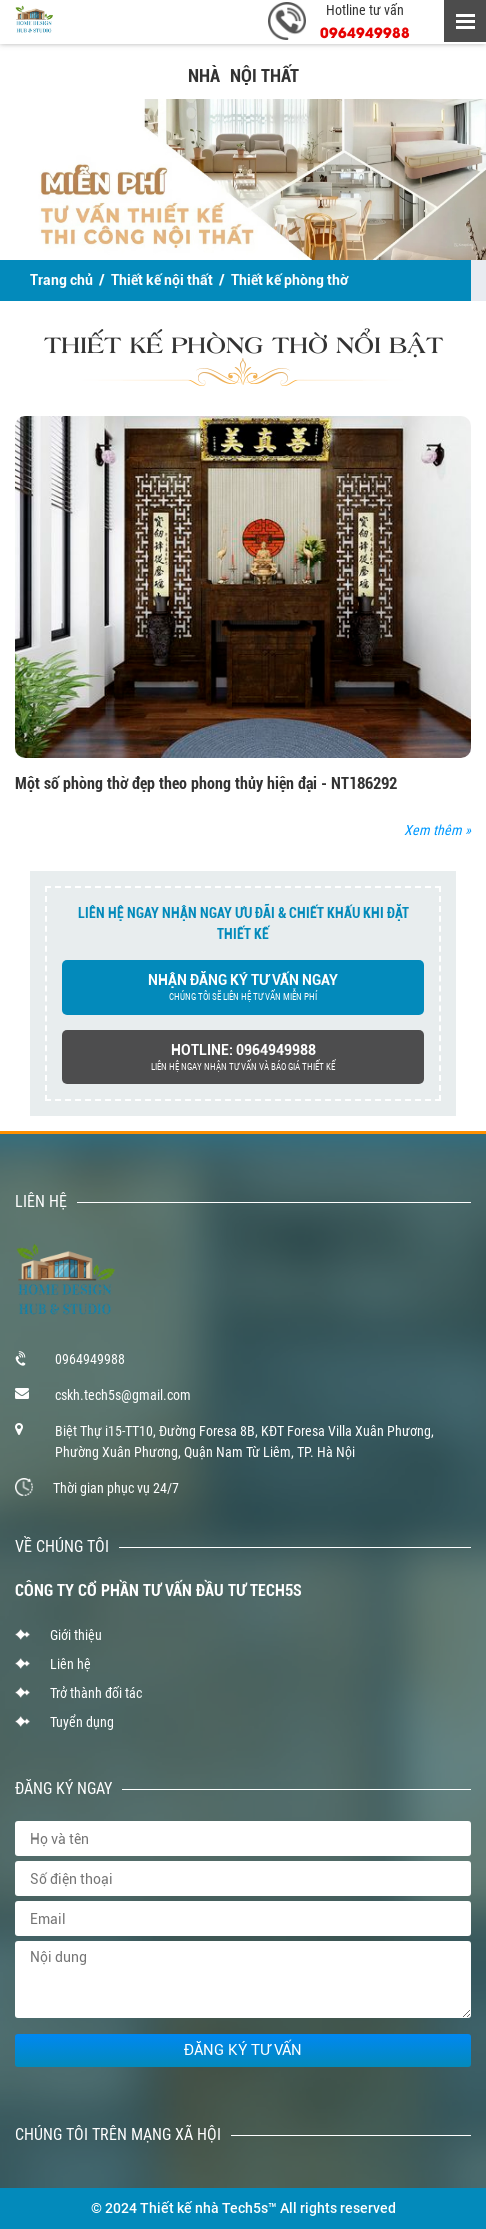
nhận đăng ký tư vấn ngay (243, 988)
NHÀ (204, 75)
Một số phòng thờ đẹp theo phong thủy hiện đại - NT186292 (206, 783)
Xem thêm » (437, 830)
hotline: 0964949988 (243, 1058)
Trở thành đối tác (96, 1693)
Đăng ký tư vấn (243, 2050)
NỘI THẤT (264, 75)
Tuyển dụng (82, 1722)
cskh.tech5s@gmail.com (123, 1395)
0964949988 (365, 31)
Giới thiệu (76, 1635)
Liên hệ (70, 1664)
